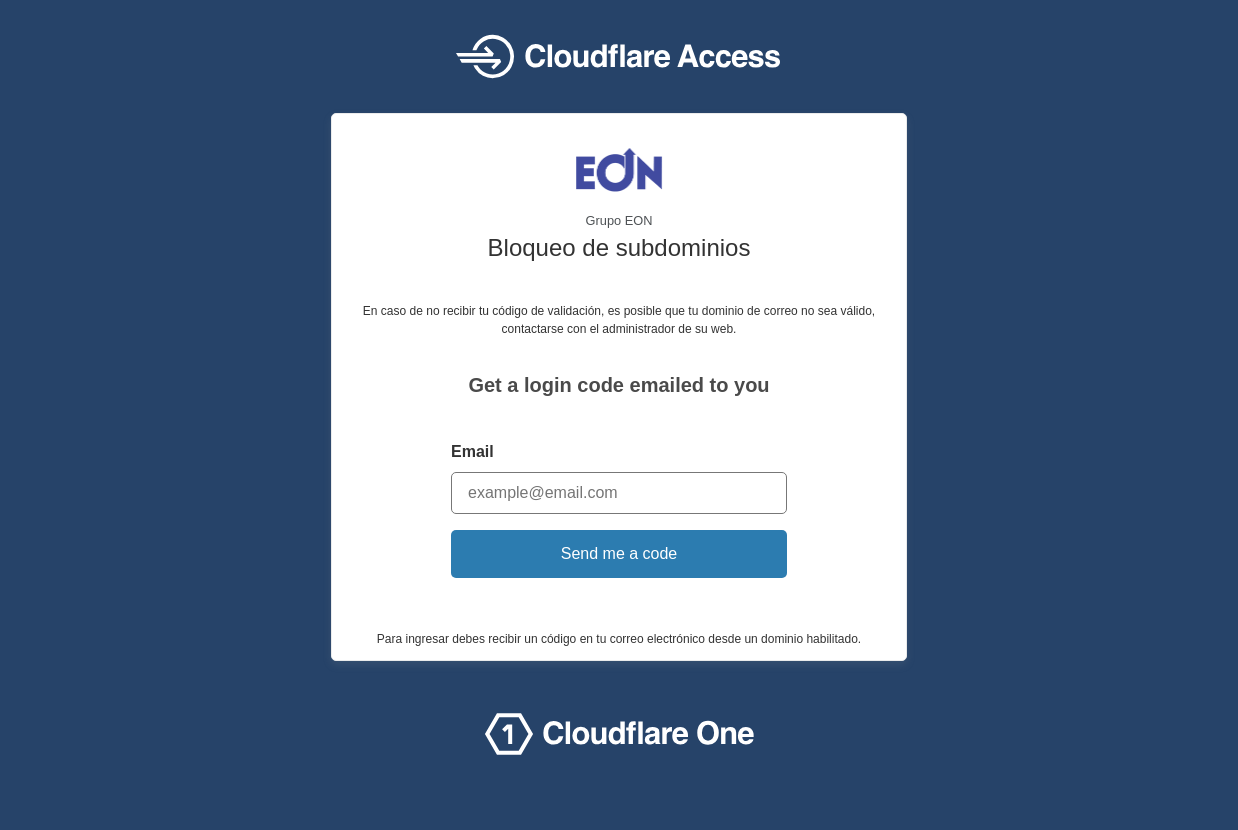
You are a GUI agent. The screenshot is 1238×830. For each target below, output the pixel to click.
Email (472, 451)
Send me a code (619, 553)
